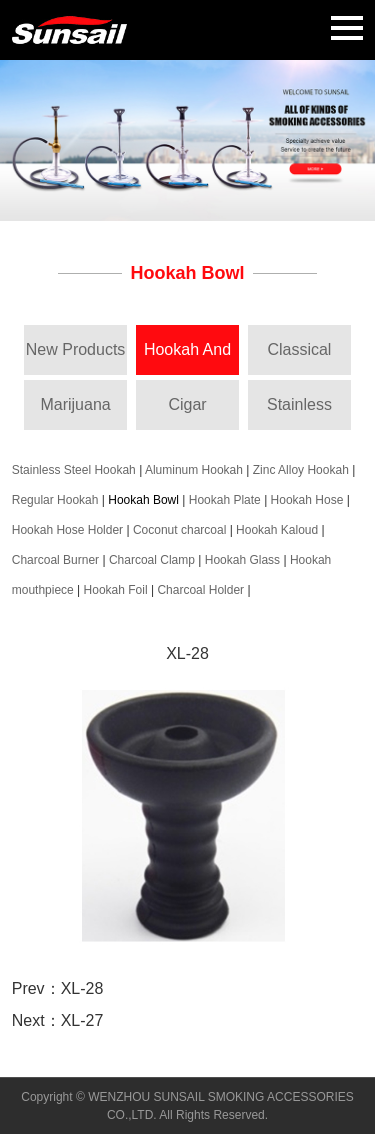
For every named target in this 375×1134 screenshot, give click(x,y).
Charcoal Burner (55, 560)
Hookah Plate (225, 500)
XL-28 (82, 988)
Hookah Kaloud (277, 530)
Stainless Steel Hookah (74, 470)
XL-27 (82, 1020)
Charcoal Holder (200, 590)
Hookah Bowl (143, 500)
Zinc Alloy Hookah (301, 470)
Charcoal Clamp (152, 560)
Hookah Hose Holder (67, 530)
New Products (76, 349)
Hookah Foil (116, 590)
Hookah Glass (242, 560)
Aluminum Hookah (194, 470)
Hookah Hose (307, 500)
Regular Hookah (55, 500)
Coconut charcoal (179, 530)
